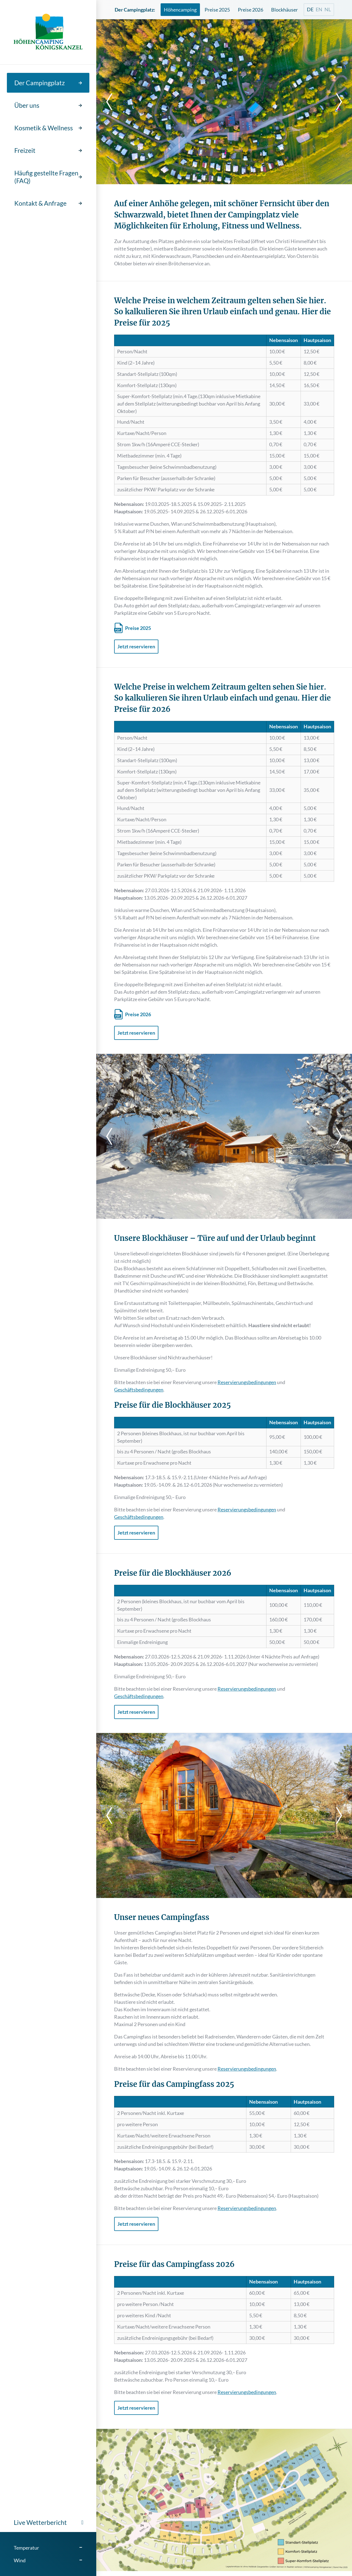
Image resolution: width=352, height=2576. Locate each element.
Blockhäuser (284, 10)
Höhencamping (180, 10)
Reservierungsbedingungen (247, 1382)
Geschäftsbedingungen (138, 1390)
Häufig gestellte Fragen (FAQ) (46, 176)
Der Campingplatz (39, 83)
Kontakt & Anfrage (40, 203)
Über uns (26, 105)
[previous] (113, 101)
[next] (335, 101)
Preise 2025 (217, 10)
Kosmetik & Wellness (43, 128)
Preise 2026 (250, 10)
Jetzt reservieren (136, 646)
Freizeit (24, 150)
